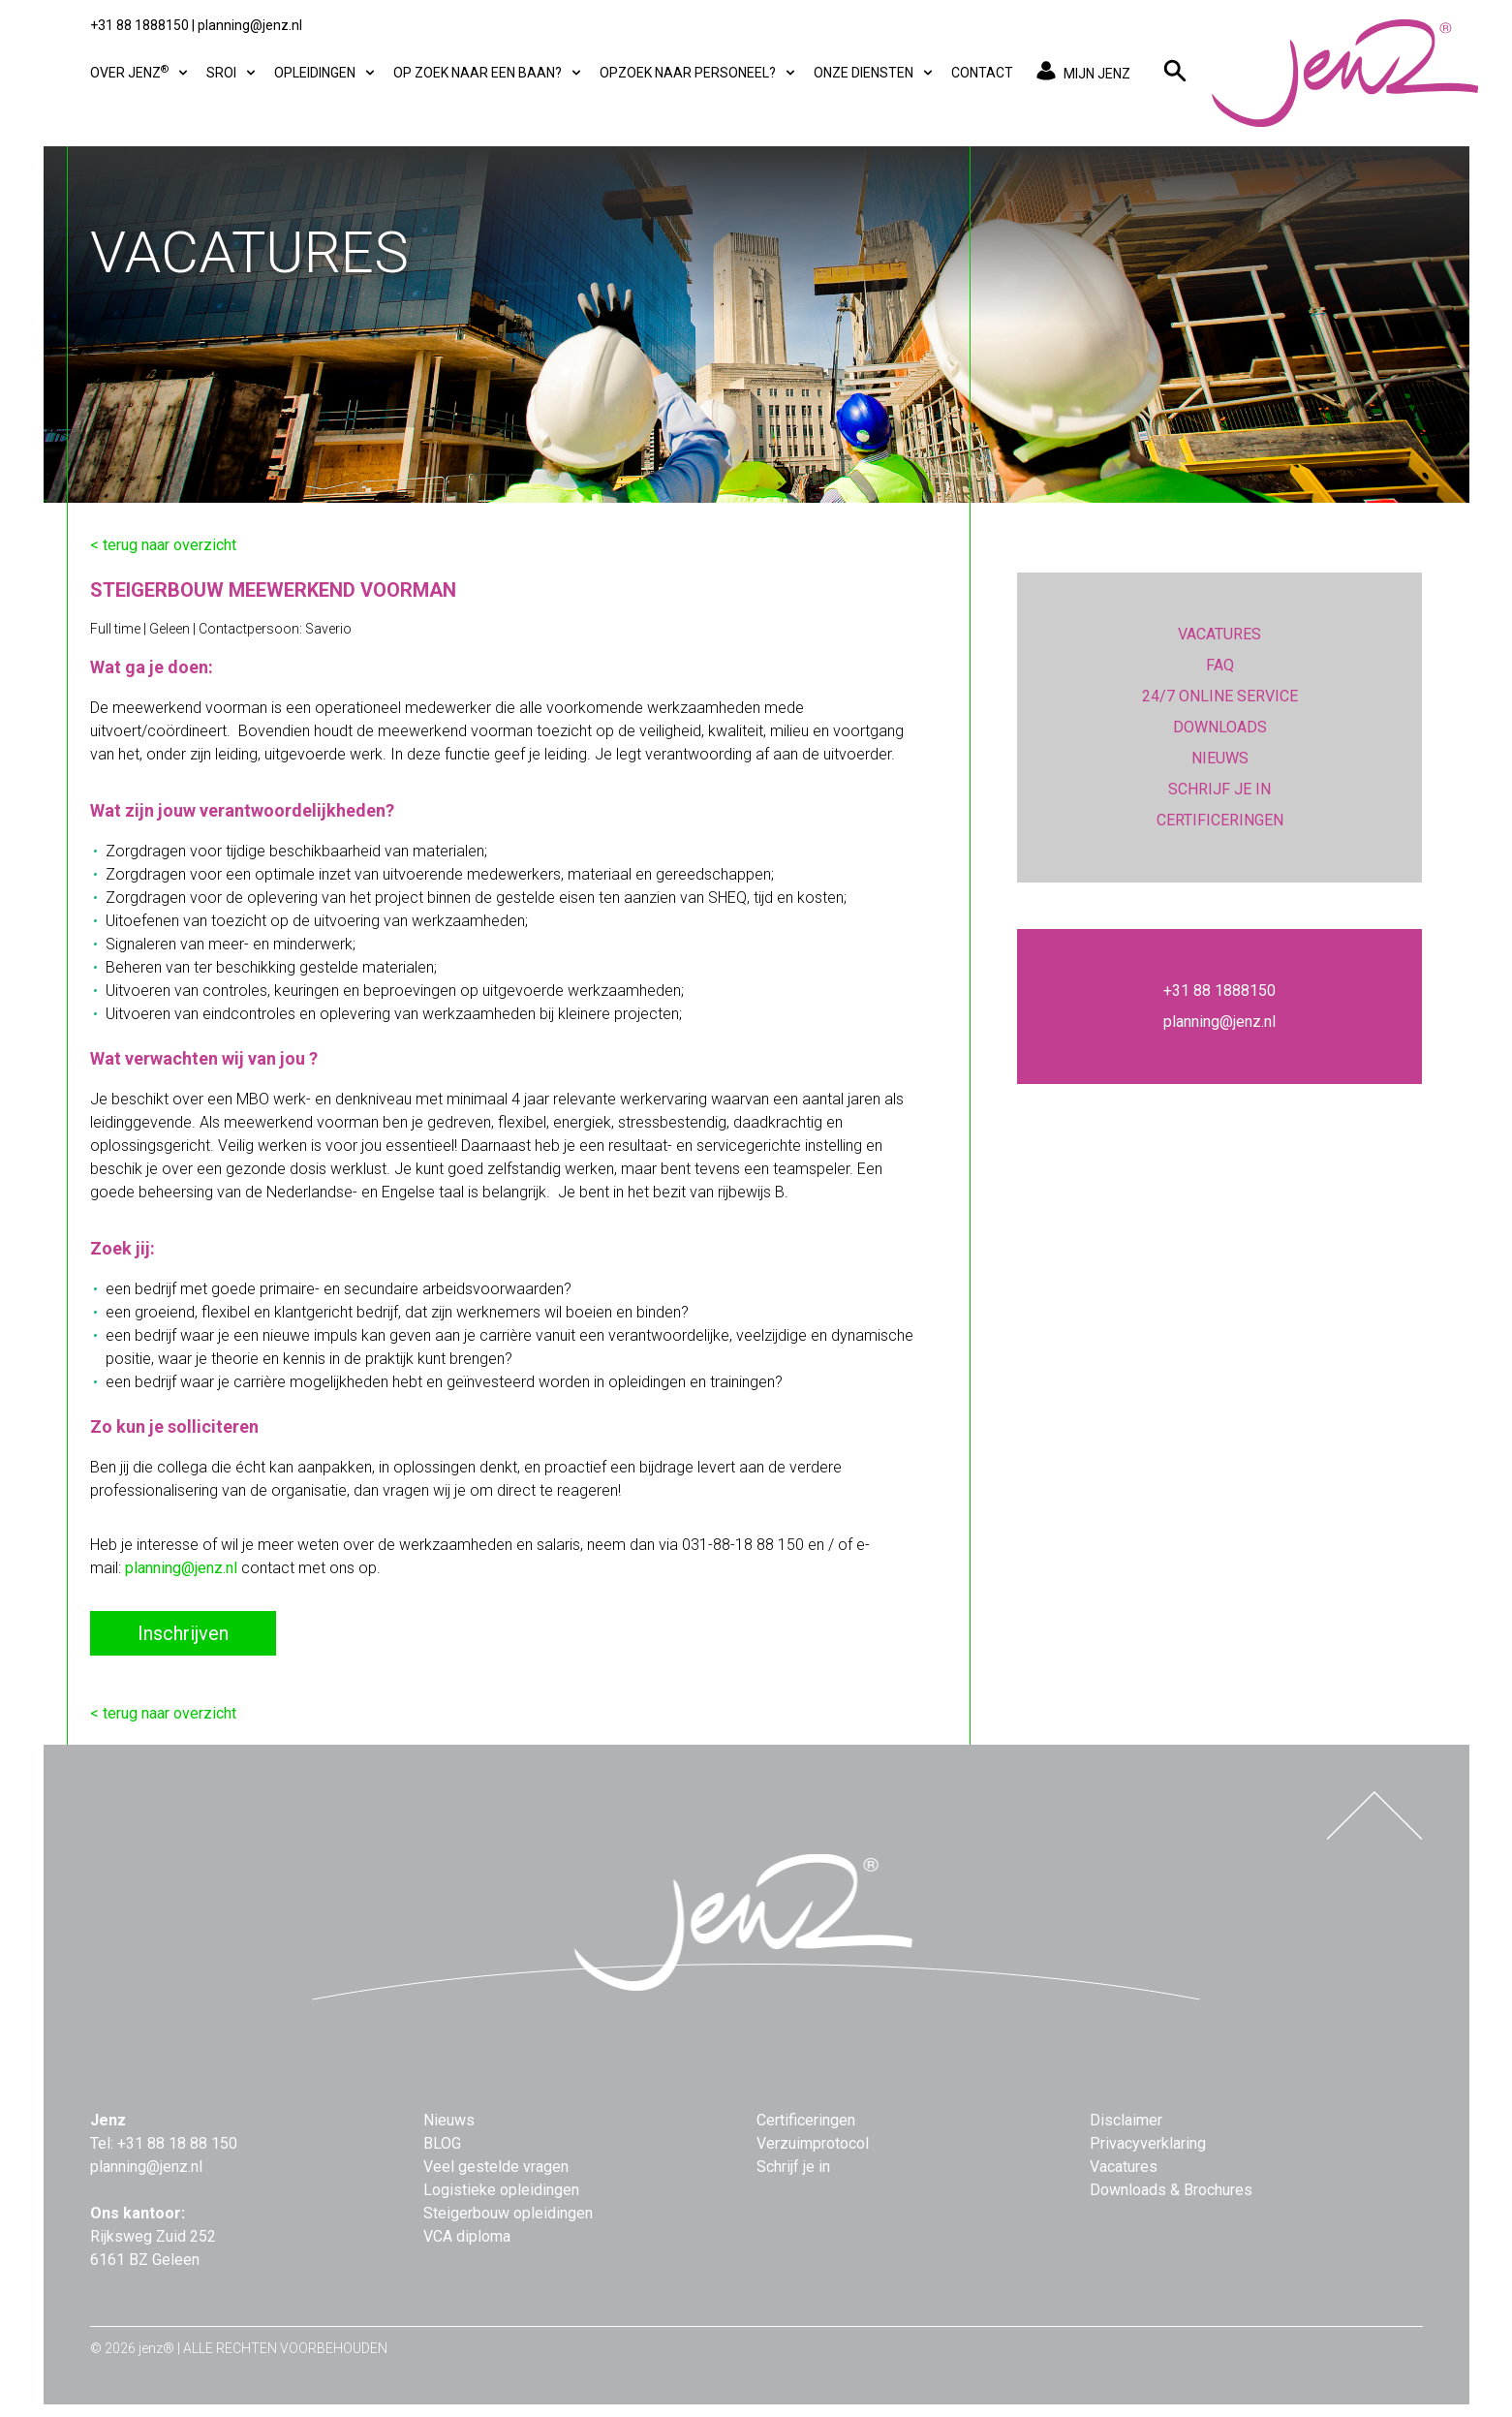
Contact (982, 72)
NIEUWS (1220, 758)
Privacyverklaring (1148, 2143)
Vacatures (1123, 2166)
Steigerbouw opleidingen (508, 2213)
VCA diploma (466, 2236)
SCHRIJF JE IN (1219, 789)
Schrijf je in (793, 2166)
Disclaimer (1126, 2120)
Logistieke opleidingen (501, 2190)
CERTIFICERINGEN (1220, 820)
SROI (232, 73)
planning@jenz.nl (250, 25)
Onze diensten (875, 73)
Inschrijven (183, 1633)
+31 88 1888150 (139, 25)
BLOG (442, 2143)
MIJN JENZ (1079, 72)
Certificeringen (805, 2120)
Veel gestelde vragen (496, 2166)
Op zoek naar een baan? (488, 73)
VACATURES (1219, 634)
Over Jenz (140, 71)
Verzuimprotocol (812, 2143)
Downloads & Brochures (1171, 2190)
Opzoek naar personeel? (699, 73)
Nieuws (449, 2120)
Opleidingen (326, 73)
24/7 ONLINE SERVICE (1220, 696)
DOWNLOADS (1220, 727)
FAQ (1220, 665)
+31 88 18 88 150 (177, 2143)
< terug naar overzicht (163, 545)
